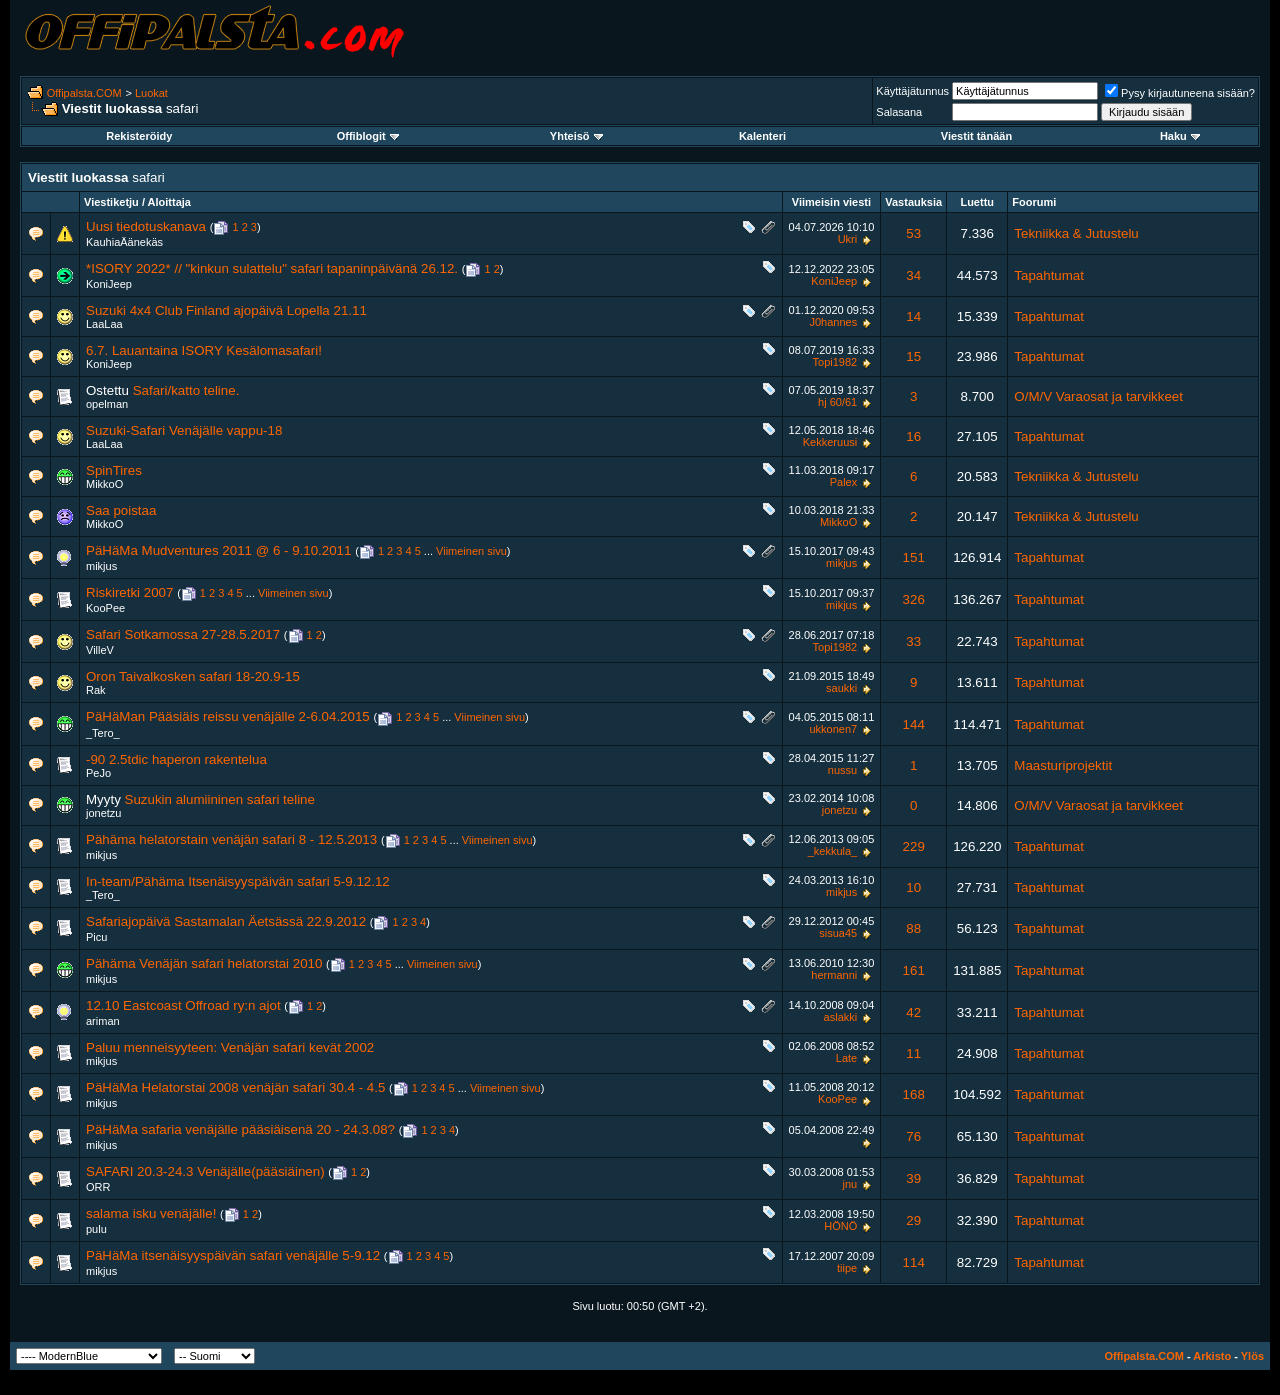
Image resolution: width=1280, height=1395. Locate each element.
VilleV (100, 650)
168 (914, 1094)
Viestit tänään (976, 136)
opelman (107, 404)
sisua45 (838, 933)
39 (913, 1178)
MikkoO (104, 484)
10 (913, 887)
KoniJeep (109, 284)
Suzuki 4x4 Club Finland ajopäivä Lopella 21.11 (226, 310)
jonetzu (103, 813)
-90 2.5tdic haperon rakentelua (176, 759)
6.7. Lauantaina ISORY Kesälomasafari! (204, 350)
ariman (103, 1021)
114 (914, 1262)
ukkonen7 (833, 729)
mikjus (101, 566)
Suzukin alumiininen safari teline (220, 799)
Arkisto (1212, 1356)
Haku (1180, 136)
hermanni (834, 975)
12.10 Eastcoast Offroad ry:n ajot (183, 1005)
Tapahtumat (1049, 275)
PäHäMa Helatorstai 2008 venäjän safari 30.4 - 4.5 (235, 1087)
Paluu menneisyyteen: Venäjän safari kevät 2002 (230, 1047)
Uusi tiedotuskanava (146, 226)
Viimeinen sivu (471, 551)
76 (913, 1136)
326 (914, 599)
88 (913, 928)
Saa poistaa (121, 510)
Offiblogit (368, 136)
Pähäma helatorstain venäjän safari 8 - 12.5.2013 (231, 839)
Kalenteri (762, 136)
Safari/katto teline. (186, 390)
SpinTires (114, 470)
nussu (842, 770)
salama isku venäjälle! (151, 1213)
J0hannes (833, 322)
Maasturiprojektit (1063, 765)
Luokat (151, 93)
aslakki (841, 1017)
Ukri (848, 239)
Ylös (1252, 1356)
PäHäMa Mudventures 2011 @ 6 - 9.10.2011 (218, 550)
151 (914, 557)
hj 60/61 (837, 402)
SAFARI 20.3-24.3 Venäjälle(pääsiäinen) (205, 1171)
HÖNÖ (840, 1226)
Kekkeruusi (830, 442)
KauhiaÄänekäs (124, 242)
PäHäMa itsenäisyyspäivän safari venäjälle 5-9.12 (233, 1255)
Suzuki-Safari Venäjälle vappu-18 (184, 430)
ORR (98, 1187)
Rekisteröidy (139, 136)
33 (913, 641)
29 (913, 1220)
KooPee (105, 608)
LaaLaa (104, 324)
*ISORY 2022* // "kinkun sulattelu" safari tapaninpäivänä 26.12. (272, 268)
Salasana (899, 112)
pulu (96, 1229)
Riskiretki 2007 (129, 592)
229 (914, 846)
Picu (96, 937)
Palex (844, 482)
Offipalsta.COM (84, 93)
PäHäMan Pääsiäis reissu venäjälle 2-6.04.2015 (228, 716)
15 (913, 356)
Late (846, 1058)
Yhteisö (576, 136)
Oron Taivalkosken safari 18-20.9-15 (193, 676)
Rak (96, 690)
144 (914, 724)
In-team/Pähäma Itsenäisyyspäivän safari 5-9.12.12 (238, 881)
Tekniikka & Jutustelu (1076, 233)
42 (913, 1012)
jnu (850, 1184)
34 (913, 275)
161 (914, 970)
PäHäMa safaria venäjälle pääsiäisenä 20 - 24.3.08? (240, 1129)
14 (913, 316)
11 (913, 1053)
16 (913, 436)
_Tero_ (103, 733)
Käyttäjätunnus (912, 91)
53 (913, 233)
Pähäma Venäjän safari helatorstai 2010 (204, 963)
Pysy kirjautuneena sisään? (1180, 93)
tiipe (847, 1268)
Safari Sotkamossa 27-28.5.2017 (183, 634)
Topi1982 (835, 362)
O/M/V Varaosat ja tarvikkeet (1098, 396)
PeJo (98, 773)
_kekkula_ (833, 851)
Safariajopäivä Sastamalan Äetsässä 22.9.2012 (226, 921)
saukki (841, 688)
